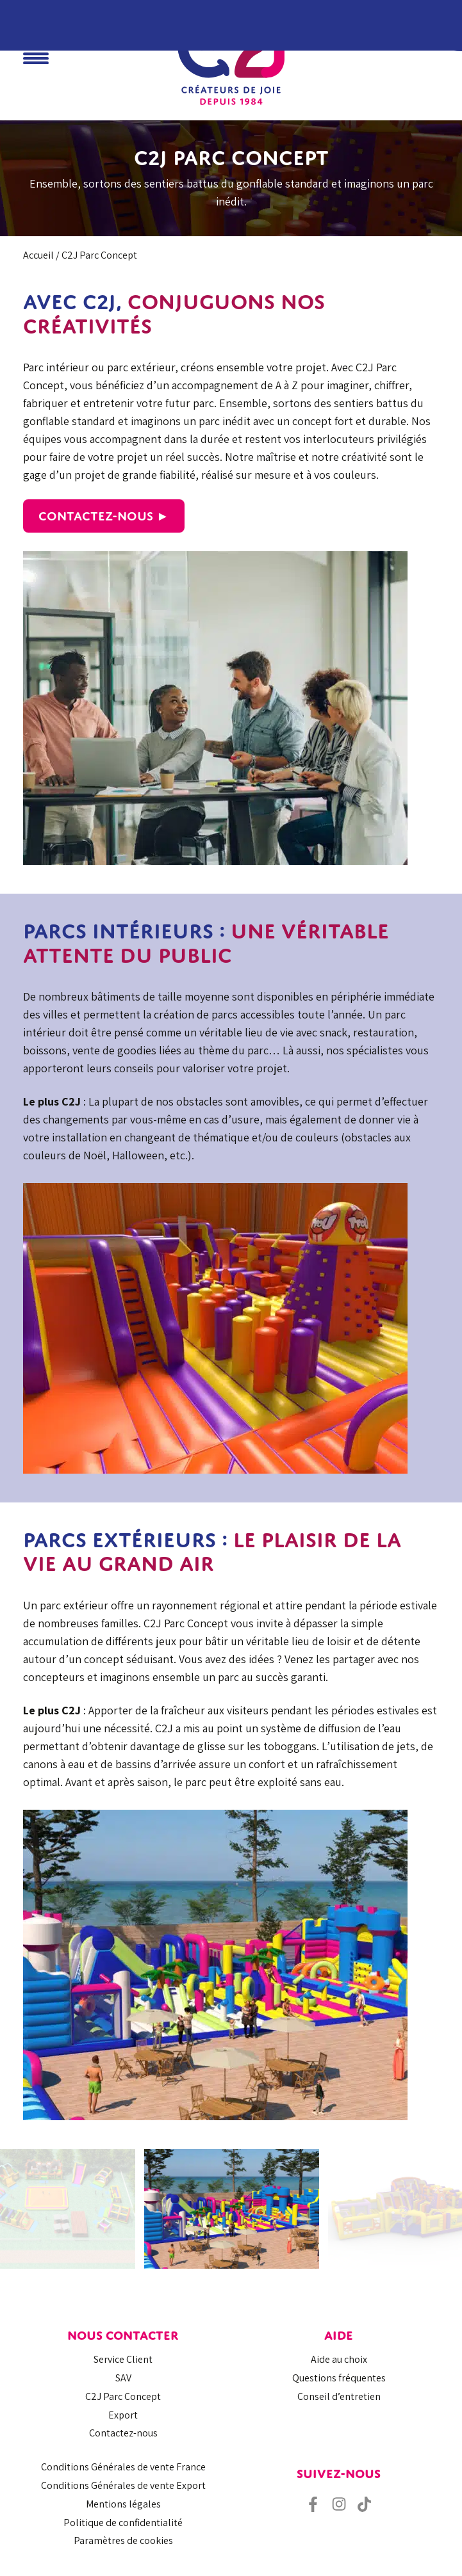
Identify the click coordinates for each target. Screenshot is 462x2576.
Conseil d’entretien (339, 2396)
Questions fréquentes (339, 2378)
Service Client (123, 2359)
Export (123, 2415)
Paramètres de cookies (123, 2540)
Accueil (38, 255)
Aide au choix (339, 2359)
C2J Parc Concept (123, 2396)
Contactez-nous (123, 2433)
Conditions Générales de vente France (123, 2467)
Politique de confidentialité (123, 2522)
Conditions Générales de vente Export (123, 2485)
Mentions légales (123, 2504)
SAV (123, 2378)
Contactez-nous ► (103, 516)
